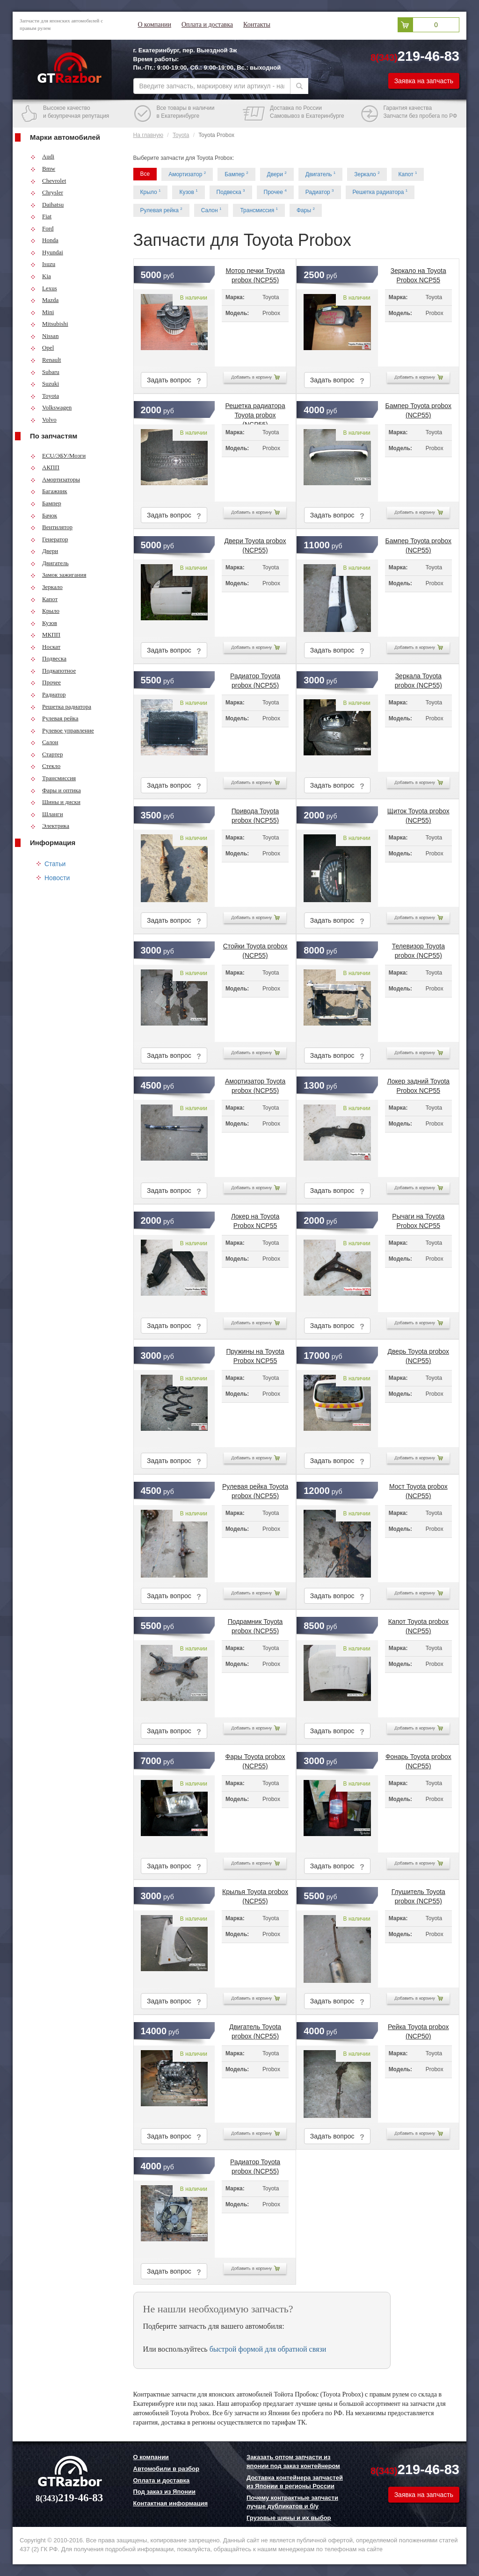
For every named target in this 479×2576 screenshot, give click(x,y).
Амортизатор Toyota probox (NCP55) (255, 1084)
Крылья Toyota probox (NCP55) (255, 1894)
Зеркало (46, 586)
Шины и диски (55, 801)
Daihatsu (47, 204)
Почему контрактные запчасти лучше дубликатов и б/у (292, 2502)
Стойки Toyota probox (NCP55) (255, 948)
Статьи (54, 864)
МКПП (45, 634)
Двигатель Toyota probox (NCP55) (255, 2029)
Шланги (46, 814)
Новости (57, 878)
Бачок (43, 515)
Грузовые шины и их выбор (289, 2517)
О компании (154, 24)
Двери (44, 550)
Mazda (44, 299)
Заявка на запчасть (423, 81)
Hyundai (46, 252)
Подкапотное (53, 670)
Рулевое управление (62, 730)
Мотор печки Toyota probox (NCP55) (254, 273)
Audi (42, 156)
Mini (42, 312)
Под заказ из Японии (164, 2491)
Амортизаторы (55, 479)
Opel (42, 347)
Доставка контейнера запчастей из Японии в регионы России (295, 2482)
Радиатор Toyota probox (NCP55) (255, 678)
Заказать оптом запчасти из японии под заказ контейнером (293, 2461)
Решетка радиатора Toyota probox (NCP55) (255, 408)
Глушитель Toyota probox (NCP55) (418, 1894)
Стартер (46, 754)
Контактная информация (170, 2503)
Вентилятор (51, 527)
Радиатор (48, 694)
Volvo (43, 419)
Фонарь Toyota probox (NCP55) (418, 1759)
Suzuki (44, 383)
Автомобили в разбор (166, 2468)
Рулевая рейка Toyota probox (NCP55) (255, 1489)
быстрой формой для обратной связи (268, 2349)
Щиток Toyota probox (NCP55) (418, 813)
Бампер (45, 503)
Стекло (45, 765)
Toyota (44, 395)
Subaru (44, 371)
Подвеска (48, 658)
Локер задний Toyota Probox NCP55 (418, 1084)
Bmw (42, 168)
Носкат (45, 646)
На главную (148, 135)
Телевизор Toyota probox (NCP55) (418, 948)
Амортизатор (187, 174)
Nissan (44, 335)
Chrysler (46, 192)
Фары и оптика (55, 790)
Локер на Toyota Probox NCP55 (255, 1219)
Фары (306, 210)
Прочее (45, 682)
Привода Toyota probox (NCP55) (255, 813)
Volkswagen (51, 407)
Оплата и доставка (207, 24)
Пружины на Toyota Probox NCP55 (255, 1354)
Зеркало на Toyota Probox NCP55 (418, 273)
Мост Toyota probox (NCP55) (418, 1489)
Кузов (43, 622)
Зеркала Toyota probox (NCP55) (418, 678)
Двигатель (49, 563)
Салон (44, 742)
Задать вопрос (174, 380)
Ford (42, 228)
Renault (45, 359)
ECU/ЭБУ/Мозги (58, 455)
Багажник (48, 491)
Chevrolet (48, 180)
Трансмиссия (53, 778)
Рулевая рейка (54, 718)
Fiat (40, 216)
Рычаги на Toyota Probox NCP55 (418, 1219)
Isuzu (42, 263)
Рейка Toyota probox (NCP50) (418, 2029)
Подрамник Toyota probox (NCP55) (255, 1624)
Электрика (49, 825)
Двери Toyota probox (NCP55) (255, 543)
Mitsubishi (49, 323)
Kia (40, 276)
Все (145, 174)
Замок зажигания (58, 574)
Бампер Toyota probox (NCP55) (418, 408)
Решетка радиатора (60, 706)
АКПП (44, 467)
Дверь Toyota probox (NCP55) (418, 1354)
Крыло (44, 610)
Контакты (256, 24)
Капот (44, 599)
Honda (44, 240)
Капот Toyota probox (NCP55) (418, 1624)
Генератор (49, 539)
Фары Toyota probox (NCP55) (255, 1759)
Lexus (43, 288)
